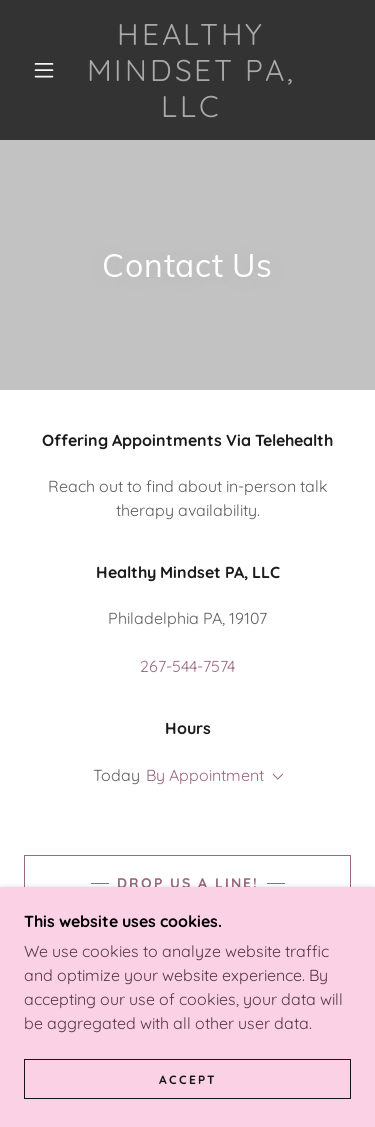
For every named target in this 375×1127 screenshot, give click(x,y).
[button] (44, 70)
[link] (191, 70)
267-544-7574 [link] (187, 666)
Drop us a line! (188, 883)
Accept (188, 1079)
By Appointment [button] (205, 775)
